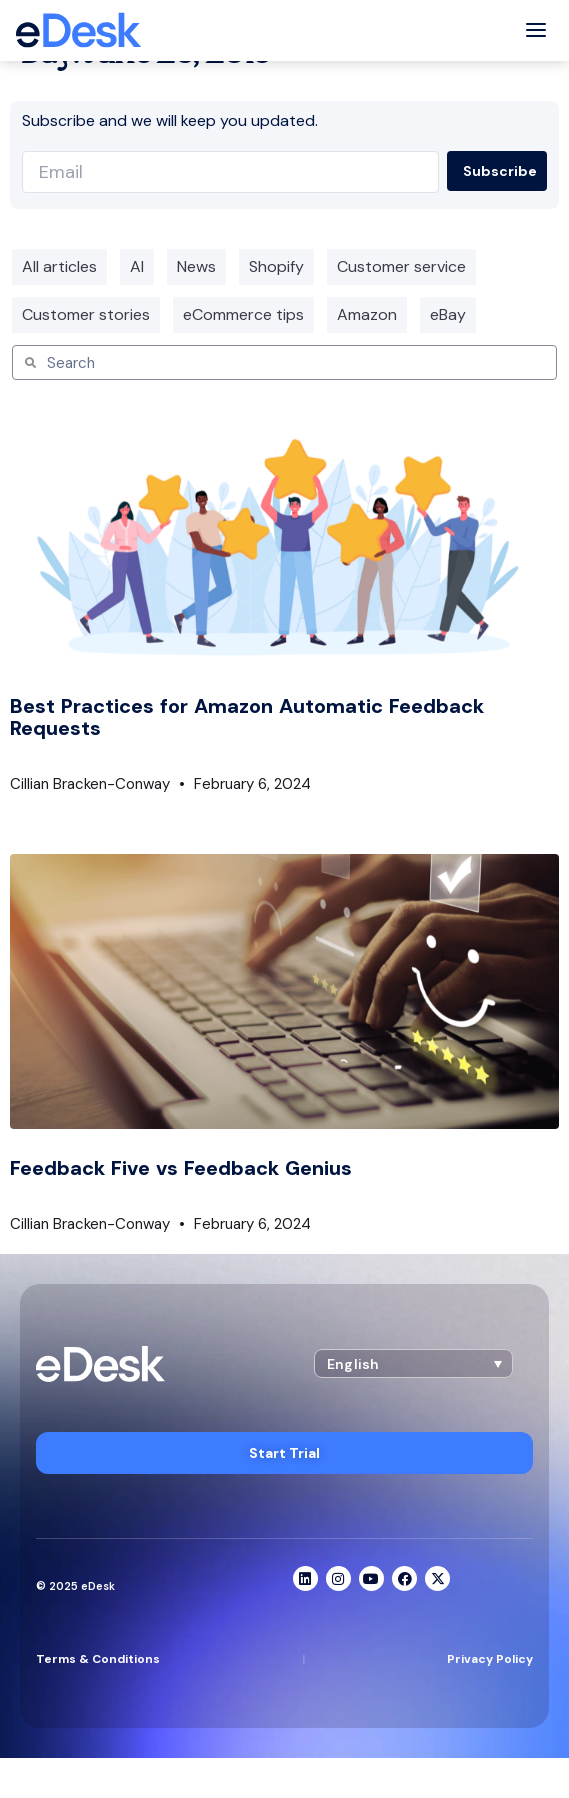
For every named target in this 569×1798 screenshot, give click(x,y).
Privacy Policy (490, 1659)
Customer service (401, 266)
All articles (59, 266)
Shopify (276, 266)
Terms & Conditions (98, 1659)
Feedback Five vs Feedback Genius (181, 1168)
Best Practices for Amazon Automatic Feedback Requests (247, 717)
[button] (413, 1363)
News (196, 266)
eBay (448, 314)
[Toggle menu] (535, 30)
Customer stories (86, 314)
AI (137, 266)
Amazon (367, 314)
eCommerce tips (243, 314)
